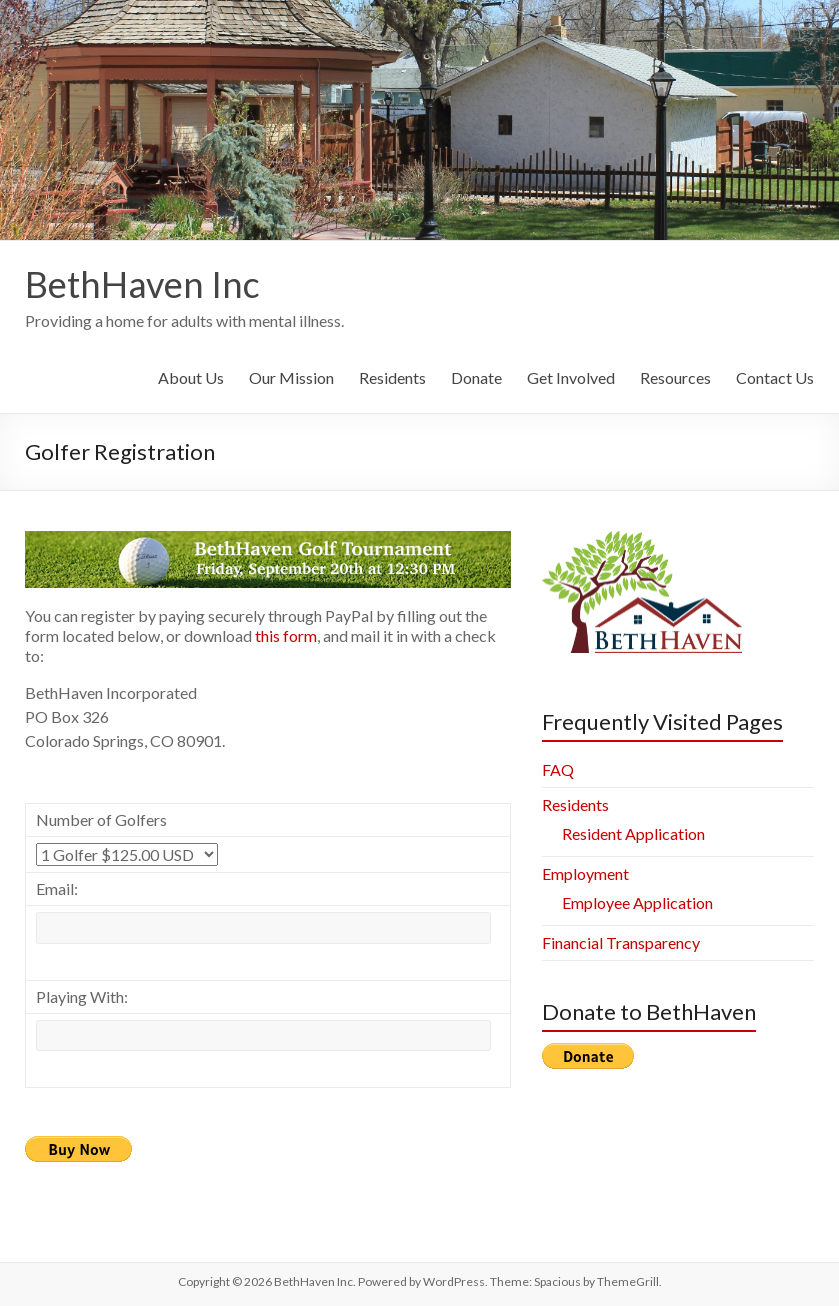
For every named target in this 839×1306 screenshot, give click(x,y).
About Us (191, 377)
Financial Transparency (621, 942)
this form (286, 635)
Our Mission (291, 377)
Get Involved (571, 377)
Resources (675, 377)
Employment (585, 873)
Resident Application (633, 833)
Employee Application (637, 902)
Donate (476, 377)
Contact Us (775, 377)
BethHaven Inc (142, 284)
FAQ (558, 769)
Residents (392, 377)
